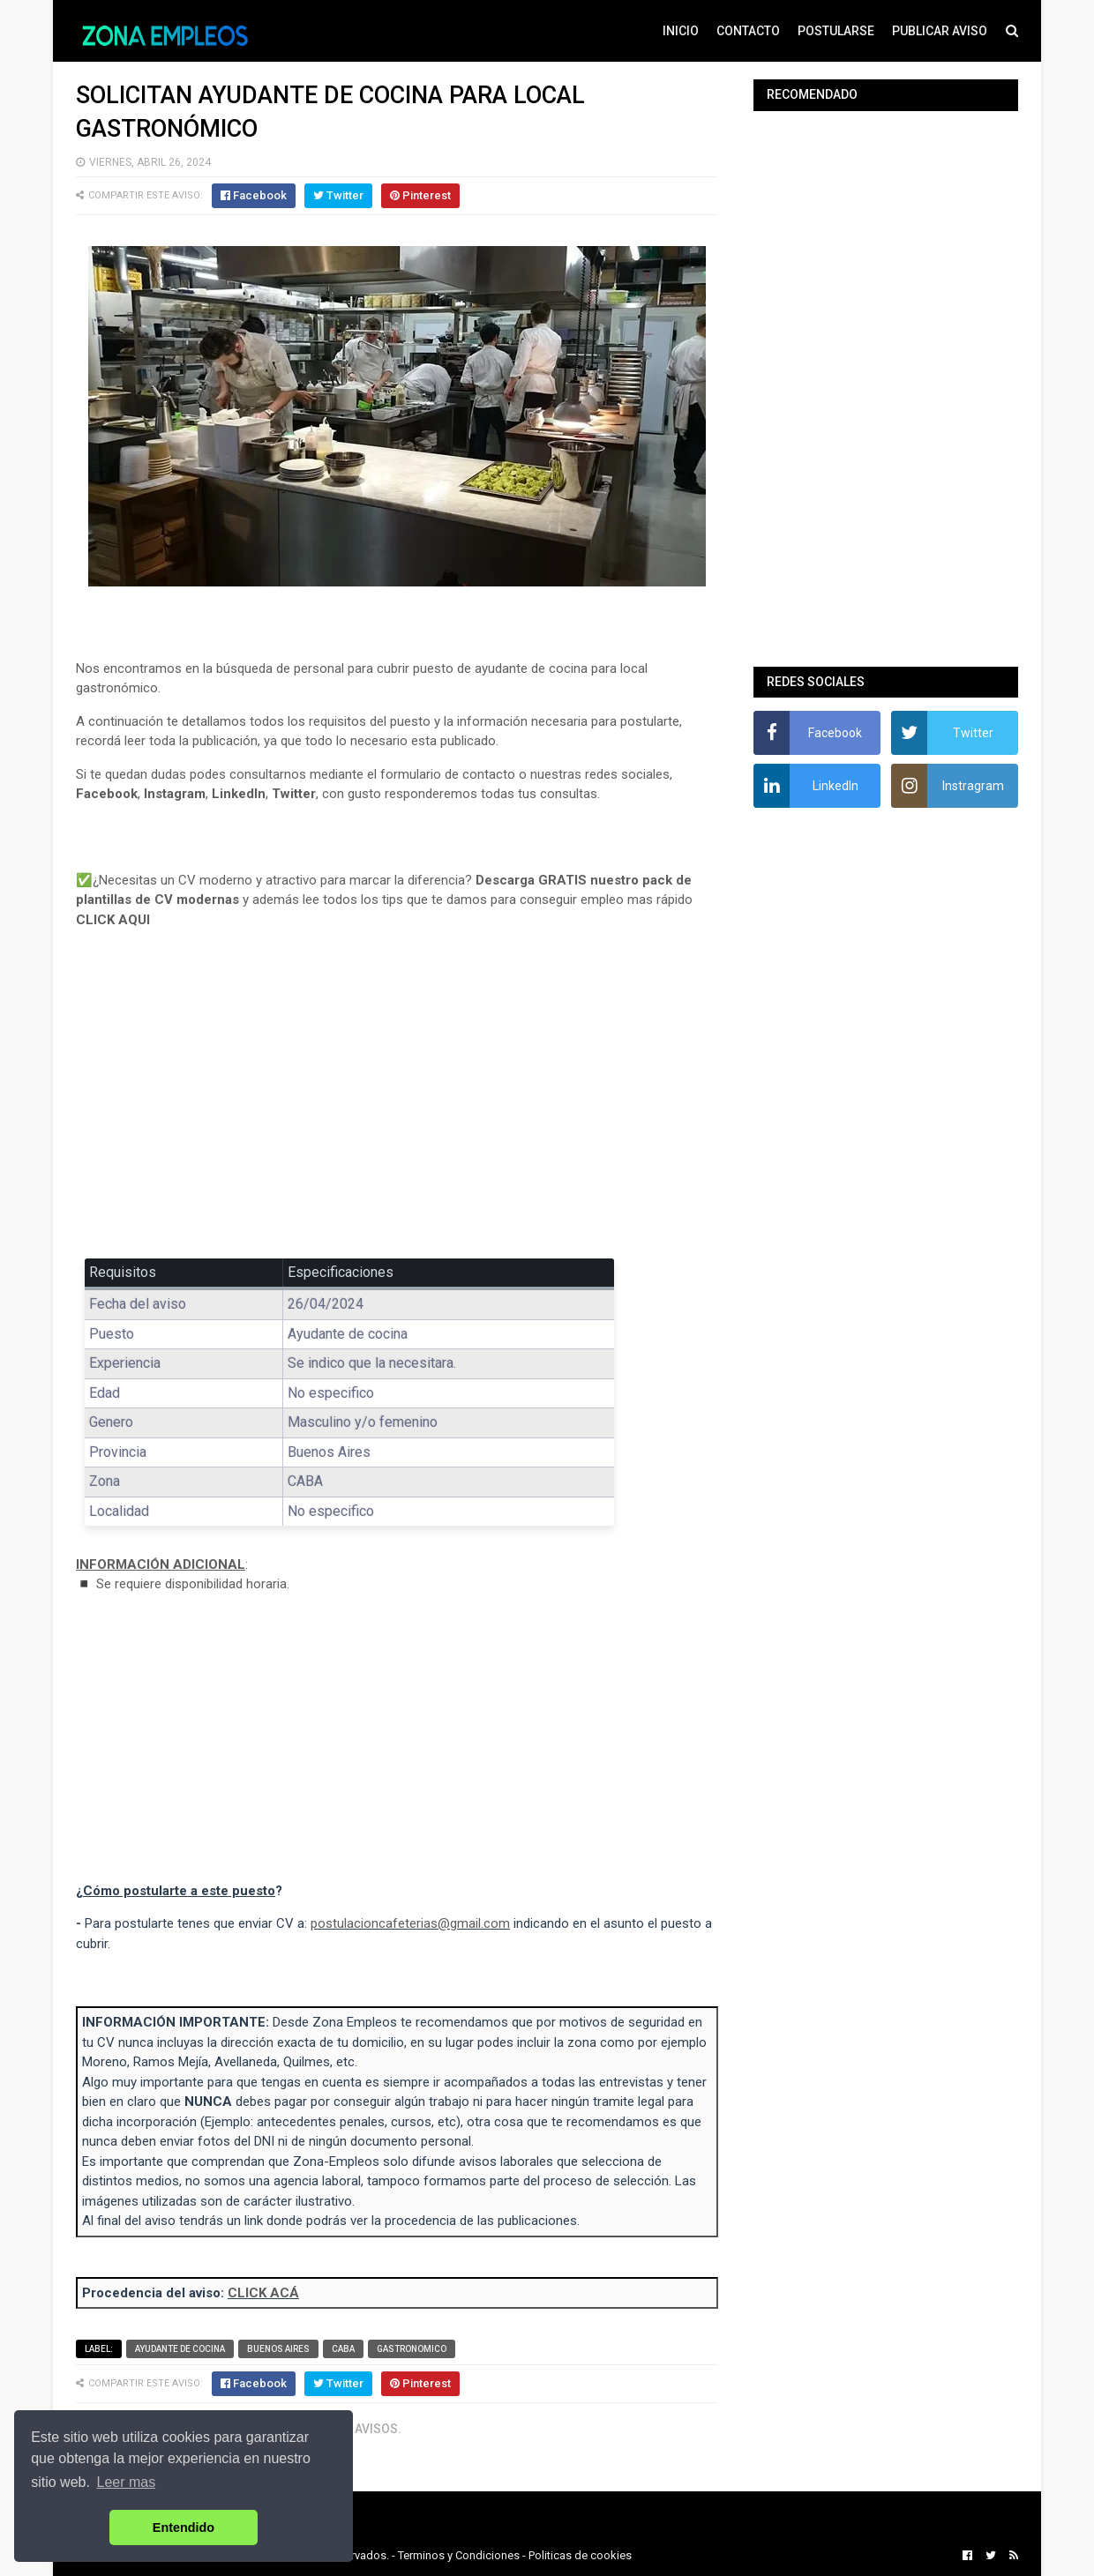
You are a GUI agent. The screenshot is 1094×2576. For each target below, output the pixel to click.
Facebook (107, 794)
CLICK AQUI (113, 920)
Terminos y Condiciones (459, 2555)
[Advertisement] (397, 1105)
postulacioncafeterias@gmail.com (410, 1923)
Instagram (175, 794)
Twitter (294, 794)
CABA (343, 2349)
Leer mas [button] (126, 2482)
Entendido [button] (183, 2527)
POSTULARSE (836, 31)
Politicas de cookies (580, 2555)
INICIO (681, 31)
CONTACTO (748, 31)
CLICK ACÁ (263, 2293)
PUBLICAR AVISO (939, 31)
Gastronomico (411, 2349)
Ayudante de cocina (180, 2349)
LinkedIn (239, 794)
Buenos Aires (278, 2349)
